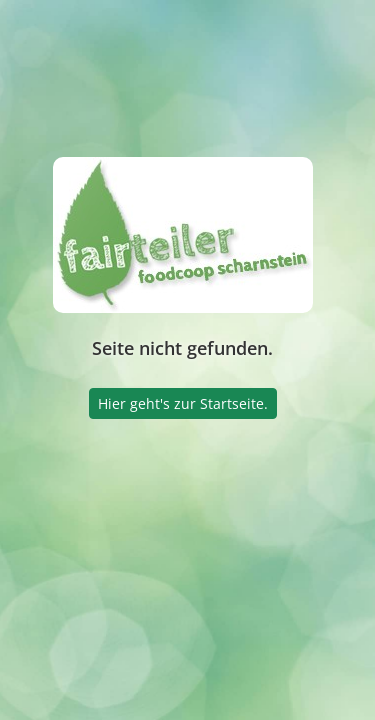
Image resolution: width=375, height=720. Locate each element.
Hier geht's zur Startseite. (183, 403)
